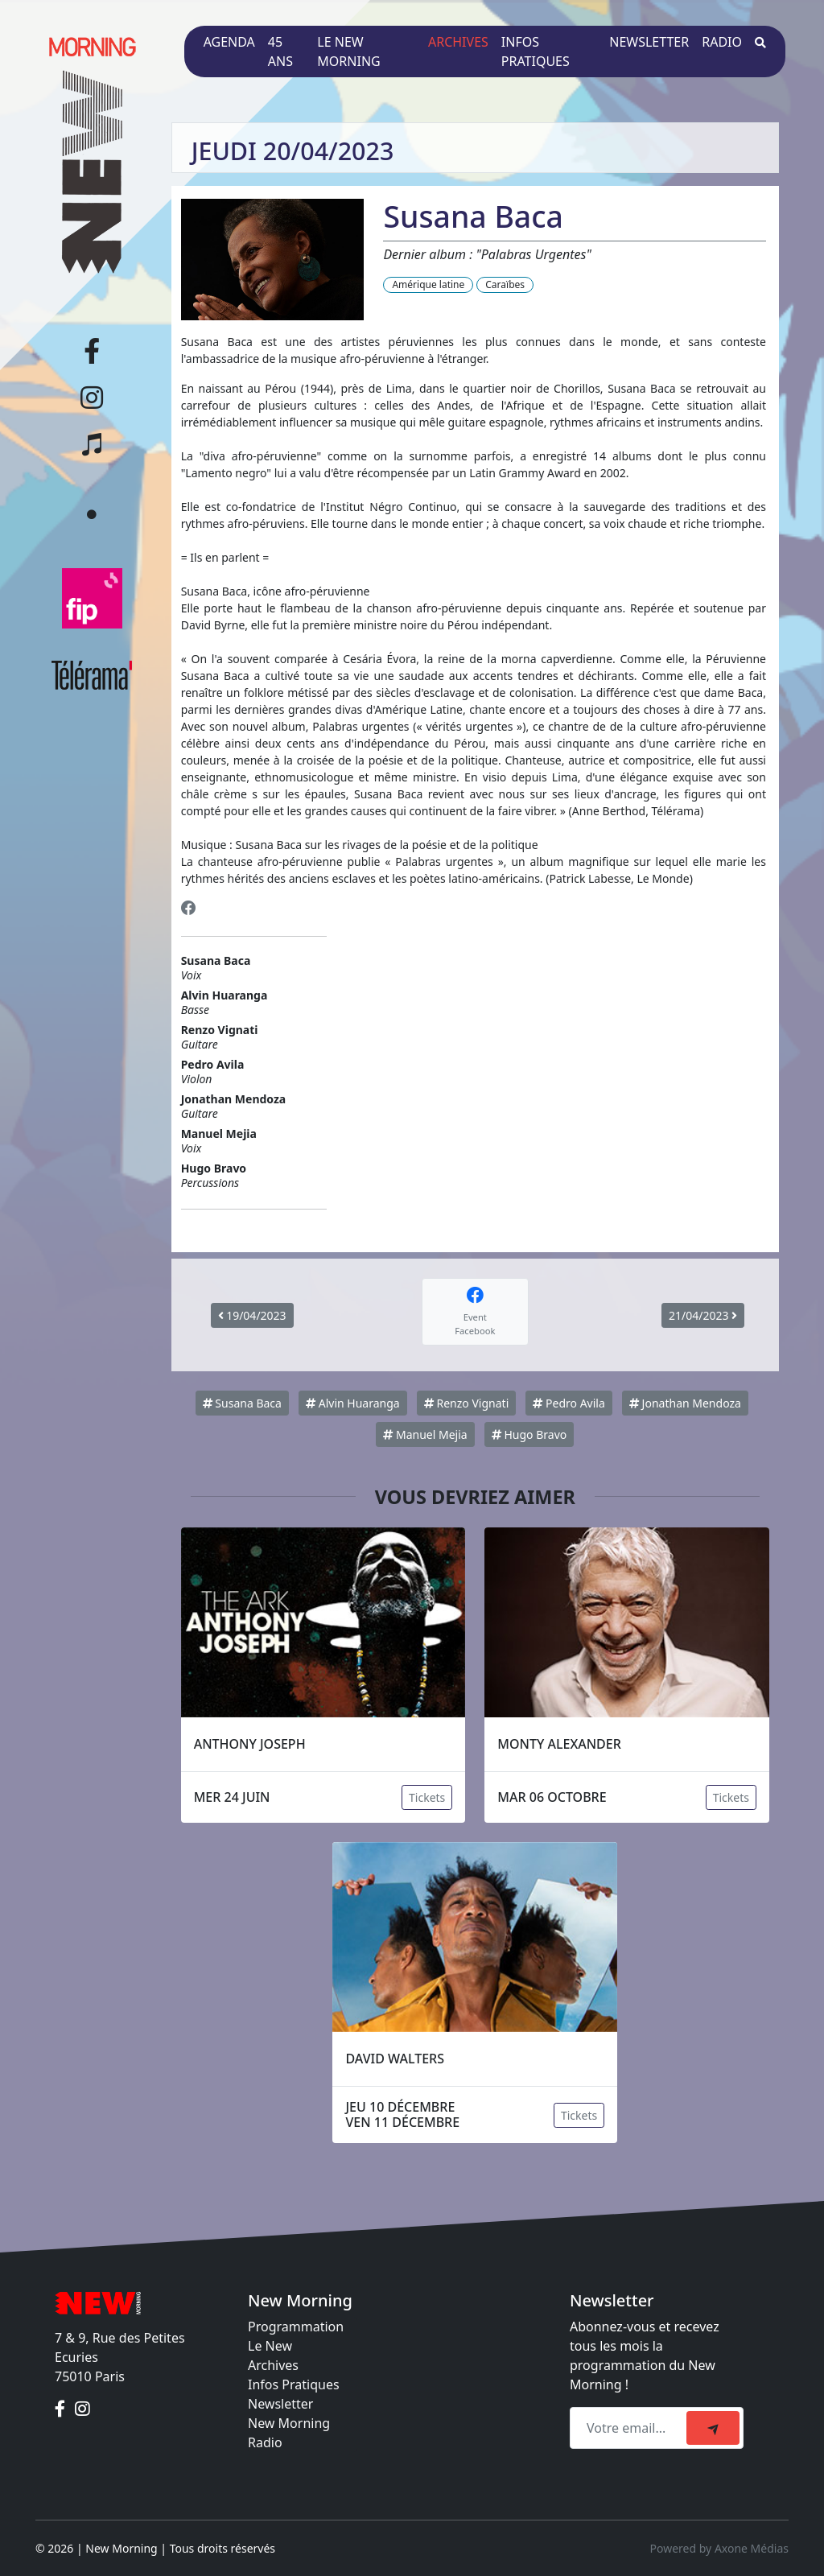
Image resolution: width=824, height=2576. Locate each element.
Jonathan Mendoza (685, 1403)
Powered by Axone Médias (719, 2548)
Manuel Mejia (425, 1434)
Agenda (229, 42)
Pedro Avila (568, 1403)
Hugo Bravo (529, 1434)
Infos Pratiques (294, 2384)
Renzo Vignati (466, 1403)
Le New (270, 2346)
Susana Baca (242, 1403)
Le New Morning (348, 51)
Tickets (427, 1797)
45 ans (280, 51)
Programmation (296, 2326)
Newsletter (649, 42)
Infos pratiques (535, 51)
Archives (458, 42)
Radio (722, 42)
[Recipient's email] (630, 2428)
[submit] (713, 2428)
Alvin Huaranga (353, 1403)
